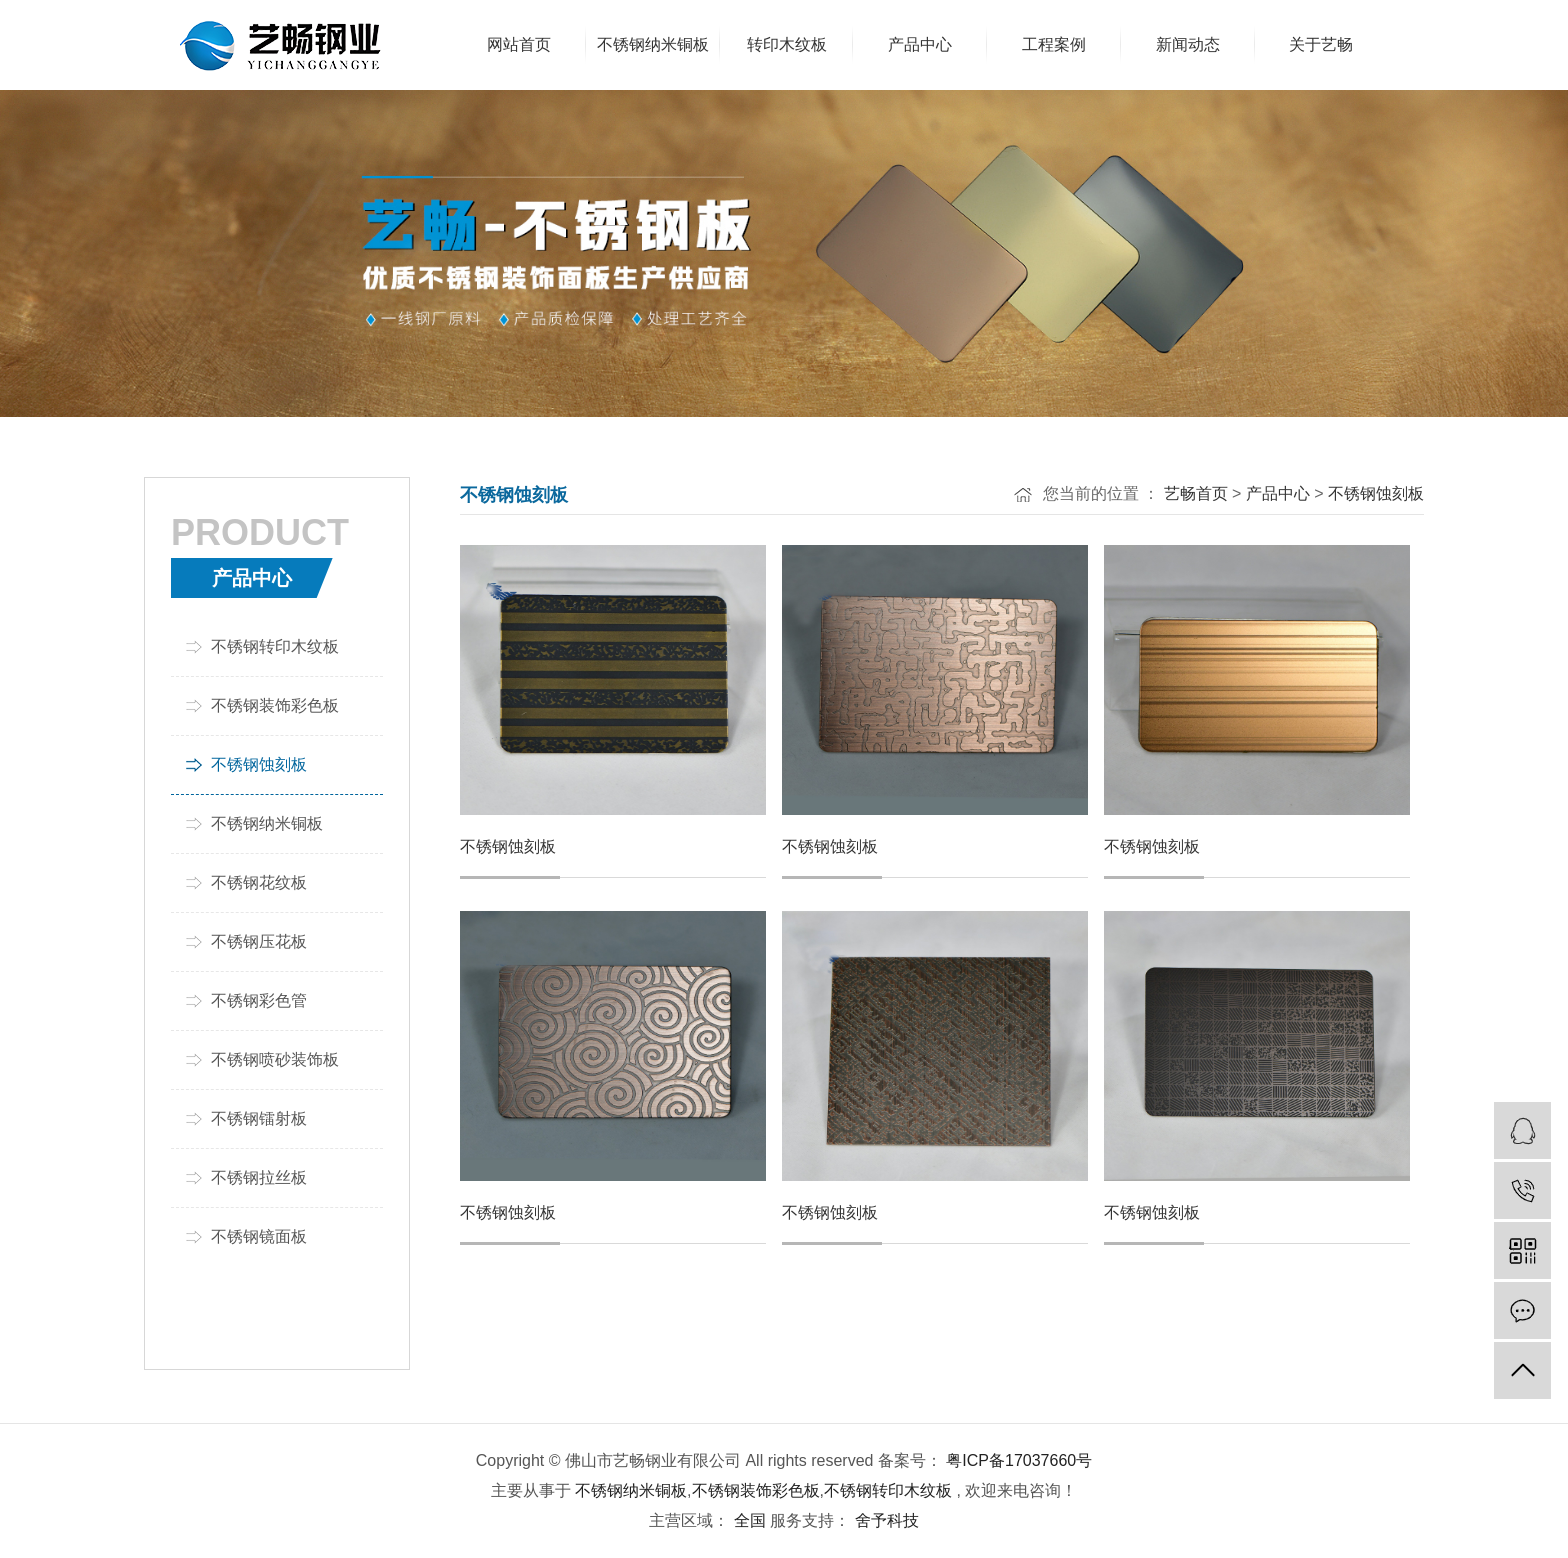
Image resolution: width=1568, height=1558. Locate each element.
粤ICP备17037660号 (1019, 1460)
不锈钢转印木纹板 (275, 646)
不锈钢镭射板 (259, 1118)
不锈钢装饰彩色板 (275, 705)
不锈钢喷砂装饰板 (275, 1059)
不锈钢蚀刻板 (259, 764)
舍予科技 (884, 1520)
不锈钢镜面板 (259, 1236)
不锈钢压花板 (259, 941)
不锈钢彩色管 (259, 1000)
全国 (750, 1520)
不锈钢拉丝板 (259, 1177)
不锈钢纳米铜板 (267, 823)
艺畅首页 (1196, 493)
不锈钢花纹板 (259, 882)
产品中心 (1278, 493)
